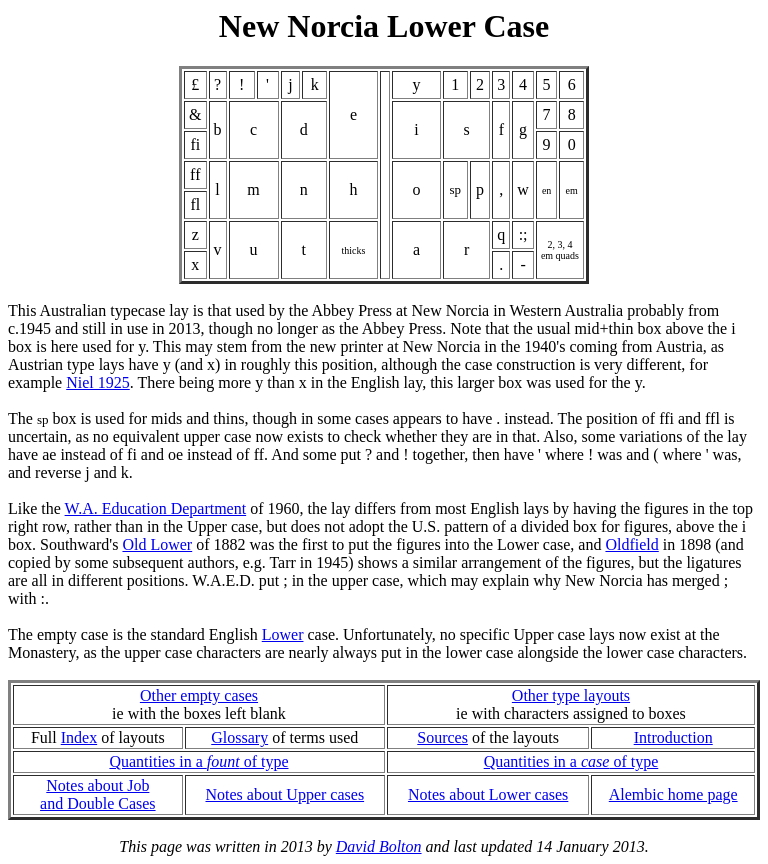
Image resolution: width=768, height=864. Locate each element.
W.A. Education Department (156, 508)
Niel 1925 (98, 382)
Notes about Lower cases (488, 794)
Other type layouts (571, 695)
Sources (442, 737)
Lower (283, 634)
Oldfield (631, 544)
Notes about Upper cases (284, 794)
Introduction (673, 737)
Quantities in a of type (198, 761)
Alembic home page (673, 794)
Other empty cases (199, 695)
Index (79, 737)
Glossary (239, 737)
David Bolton (379, 846)
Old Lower (157, 544)
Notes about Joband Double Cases (98, 794)
